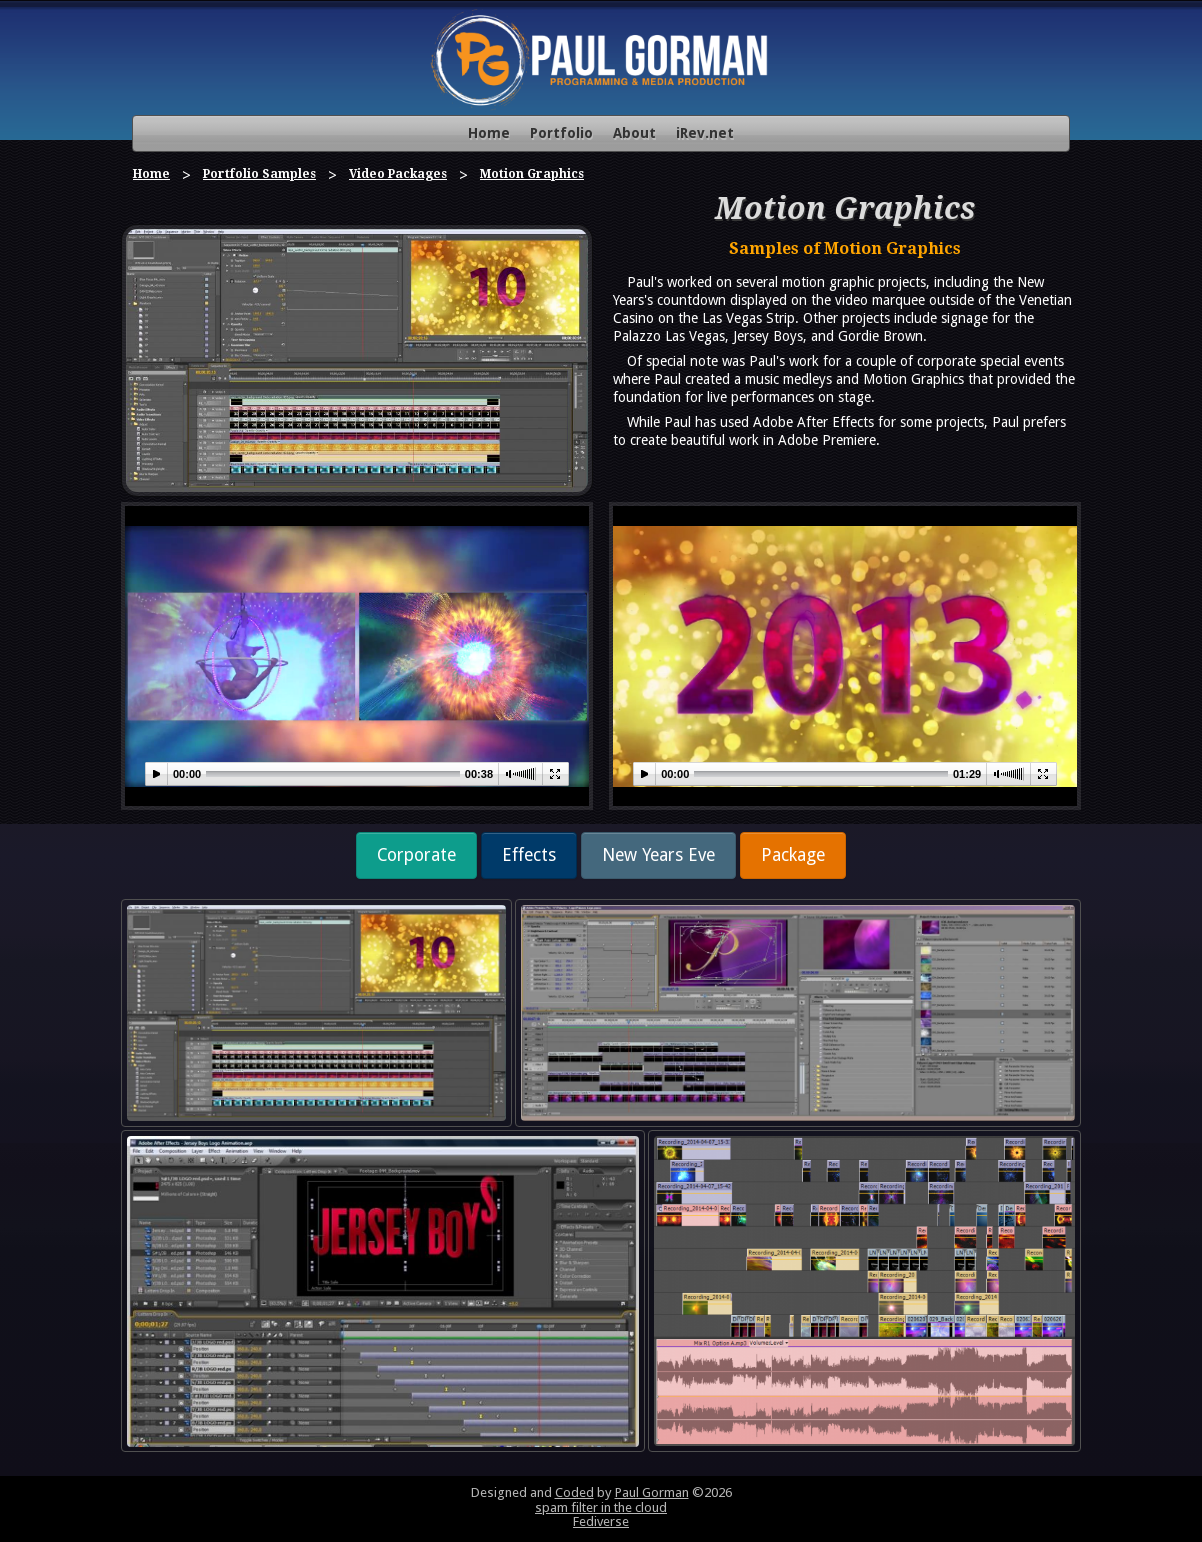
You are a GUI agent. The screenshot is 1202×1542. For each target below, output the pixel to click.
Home (489, 133)
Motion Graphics (532, 174)
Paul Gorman (652, 1492)
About (634, 133)
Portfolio (561, 133)
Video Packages (398, 174)
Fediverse (601, 1521)
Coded (574, 1492)
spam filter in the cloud (601, 1507)
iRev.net (705, 133)
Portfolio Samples (259, 174)
